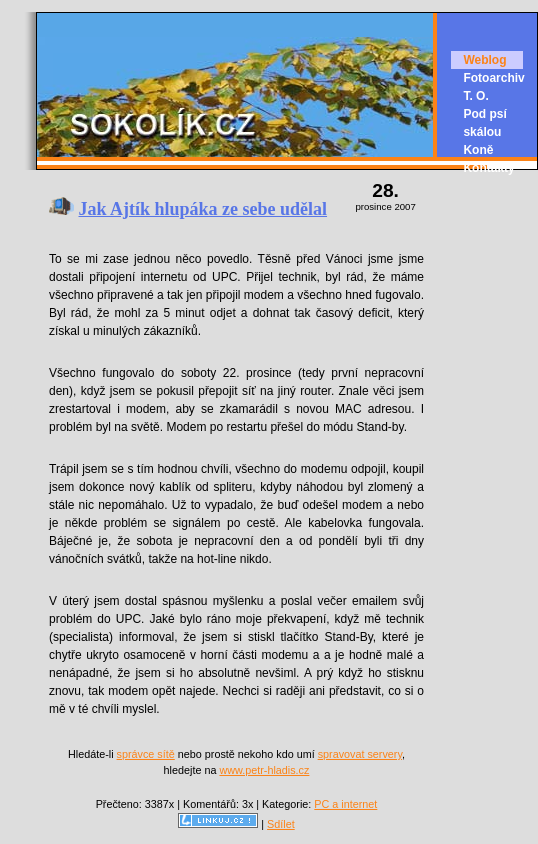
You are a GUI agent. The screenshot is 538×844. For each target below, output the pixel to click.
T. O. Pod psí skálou (484, 114)
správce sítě (146, 754)
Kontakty (488, 168)
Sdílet (281, 824)
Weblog (484, 60)
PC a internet (345, 804)
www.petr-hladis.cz (264, 770)
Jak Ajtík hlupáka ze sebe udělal (203, 209)
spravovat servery (360, 754)
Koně (478, 150)
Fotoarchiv (493, 78)
